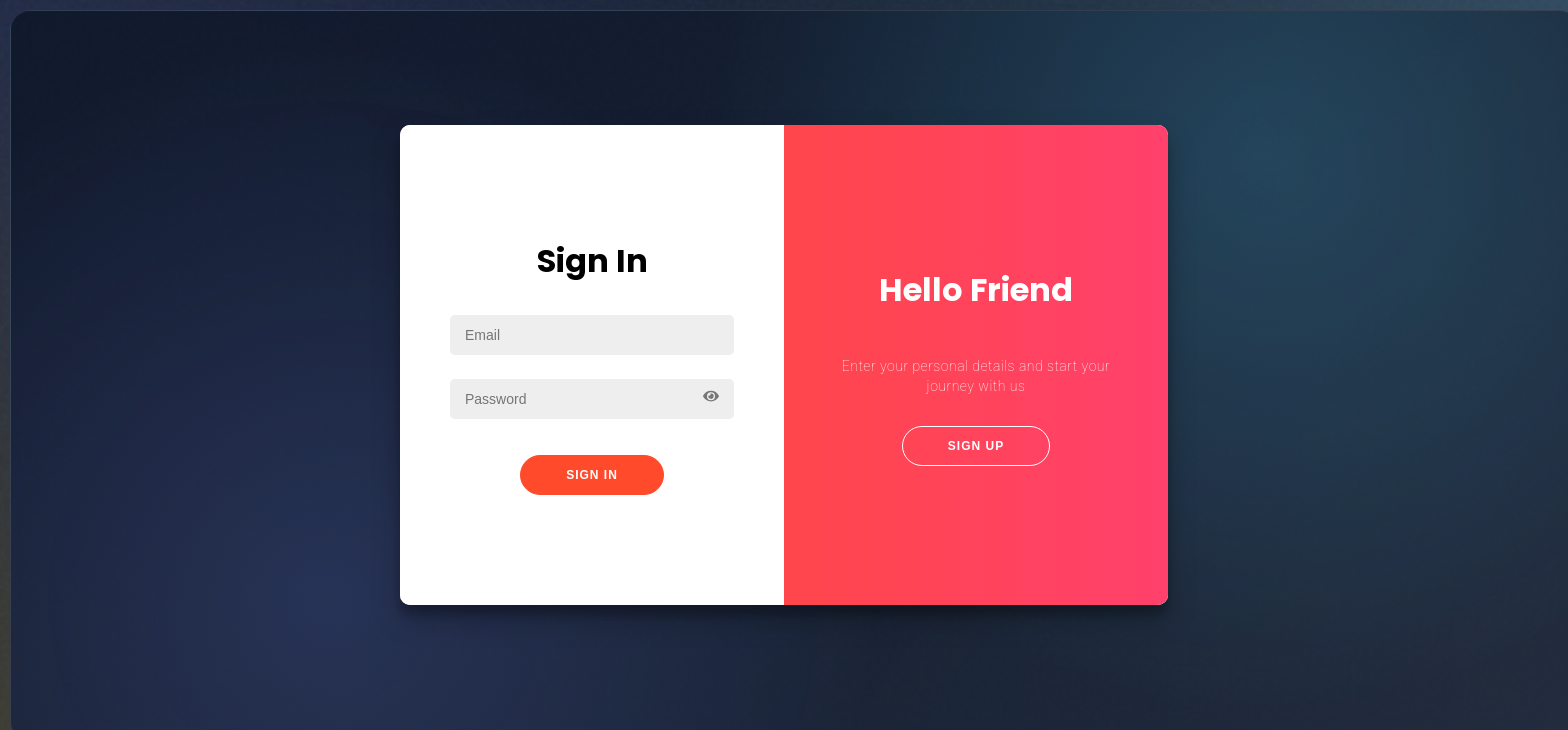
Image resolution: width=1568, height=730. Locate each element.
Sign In (592, 475)
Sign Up (976, 446)
